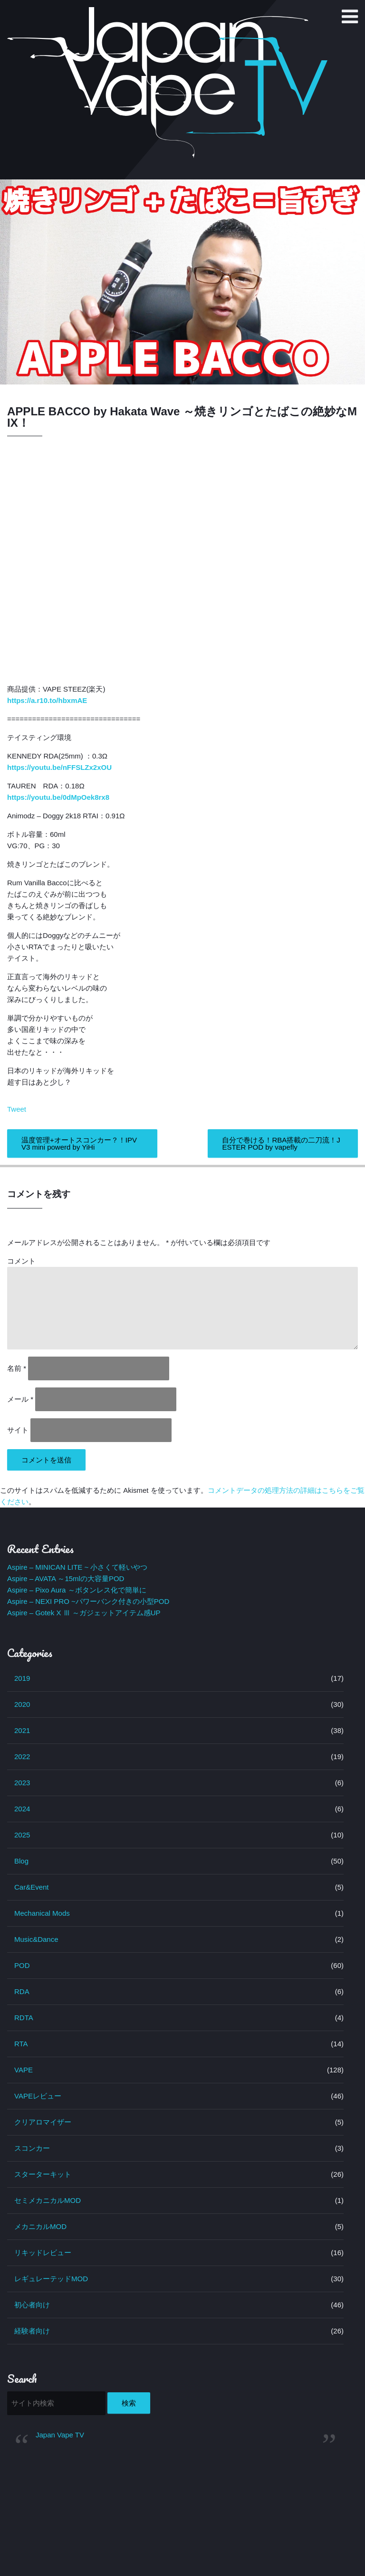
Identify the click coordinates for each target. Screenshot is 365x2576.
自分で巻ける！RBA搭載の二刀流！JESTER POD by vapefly (281, 1143)
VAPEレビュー (37, 2096)
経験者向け (32, 2331)
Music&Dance (36, 1939)
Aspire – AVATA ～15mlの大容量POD (65, 1578)
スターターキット (42, 2174)
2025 (22, 1835)
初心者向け (32, 2305)
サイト (18, 1430)
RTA (21, 2044)
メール (20, 1399)
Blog (21, 1861)
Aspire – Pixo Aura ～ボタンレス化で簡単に (76, 1590)
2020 (22, 1704)
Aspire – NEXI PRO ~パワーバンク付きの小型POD (88, 1601)
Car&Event (31, 1887)
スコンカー (32, 2148)
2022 (22, 1756)
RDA (21, 1991)
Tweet (16, 1109)
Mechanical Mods (42, 1913)
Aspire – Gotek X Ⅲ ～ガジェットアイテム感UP (84, 1613)
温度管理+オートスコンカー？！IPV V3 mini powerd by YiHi (79, 1143)
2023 (22, 1783)
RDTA (23, 2018)
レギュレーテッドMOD (51, 2279)
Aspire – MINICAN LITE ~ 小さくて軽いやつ (77, 1567)
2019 (22, 1678)
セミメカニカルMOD (47, 2200)
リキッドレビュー (42, 2252)
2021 (22, 1730)
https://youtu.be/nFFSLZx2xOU (59, 767)
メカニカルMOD (40, 2226)
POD (22, 1965)
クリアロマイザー (42, 2122)
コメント (21, 1261)
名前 (16, 1368)
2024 (22, 1809)
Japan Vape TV (60, 2435)
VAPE (23, 2070)
